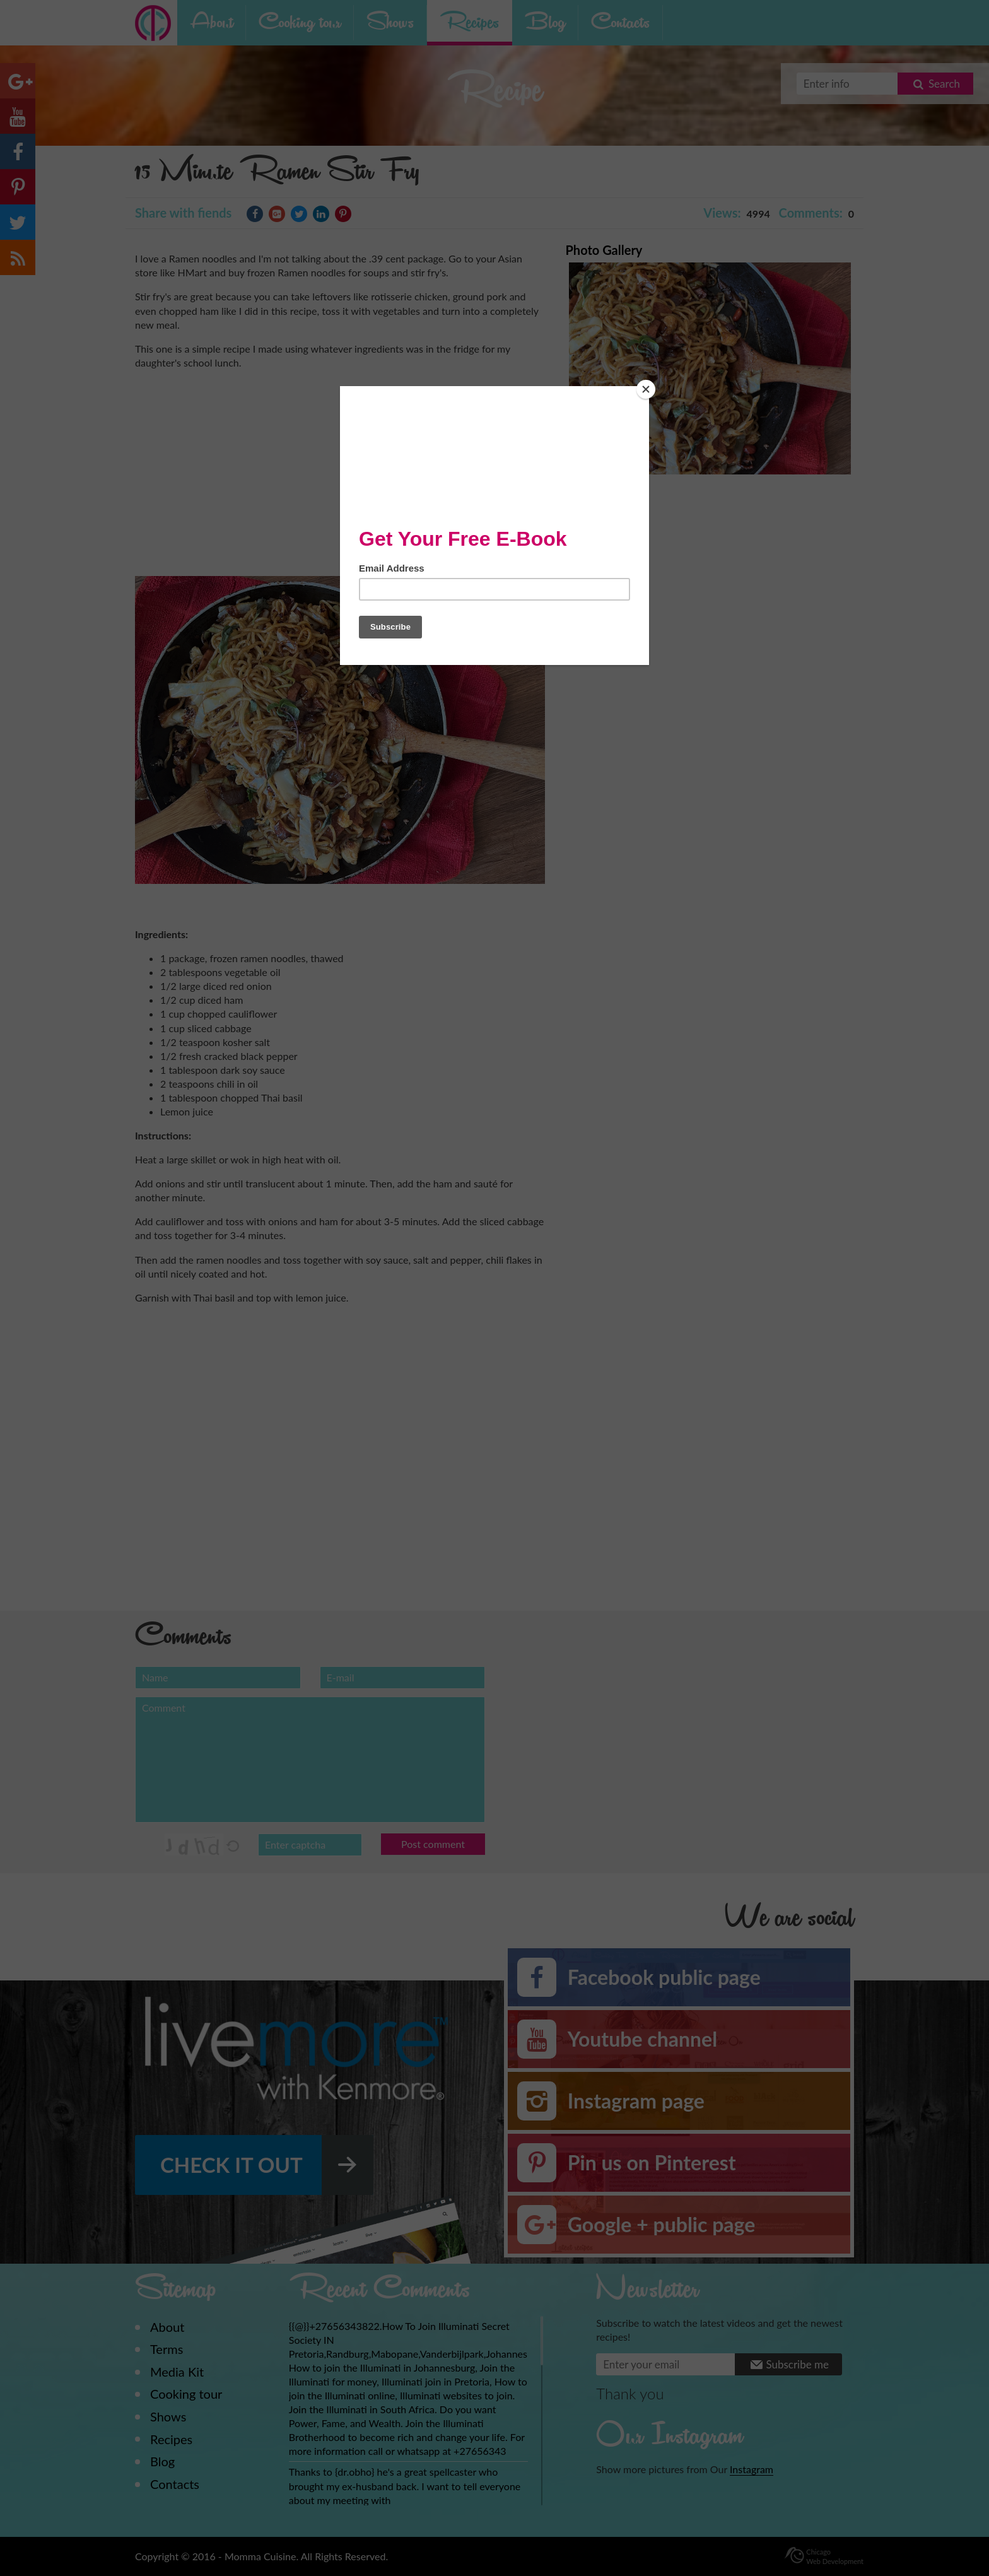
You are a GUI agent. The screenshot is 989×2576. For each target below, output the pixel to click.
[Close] (645, 389)
